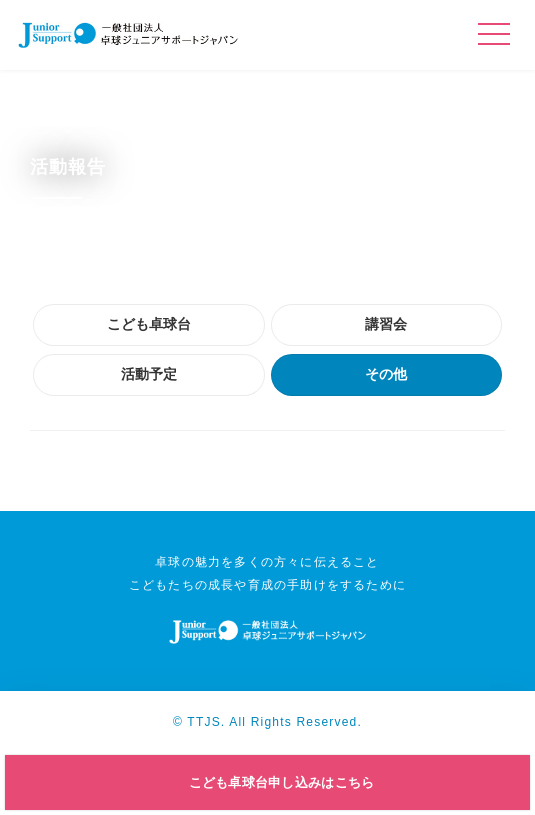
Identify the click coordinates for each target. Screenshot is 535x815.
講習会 (386, 324)
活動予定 (149, 374)
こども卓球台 (149, 324)
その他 (386, 374)
